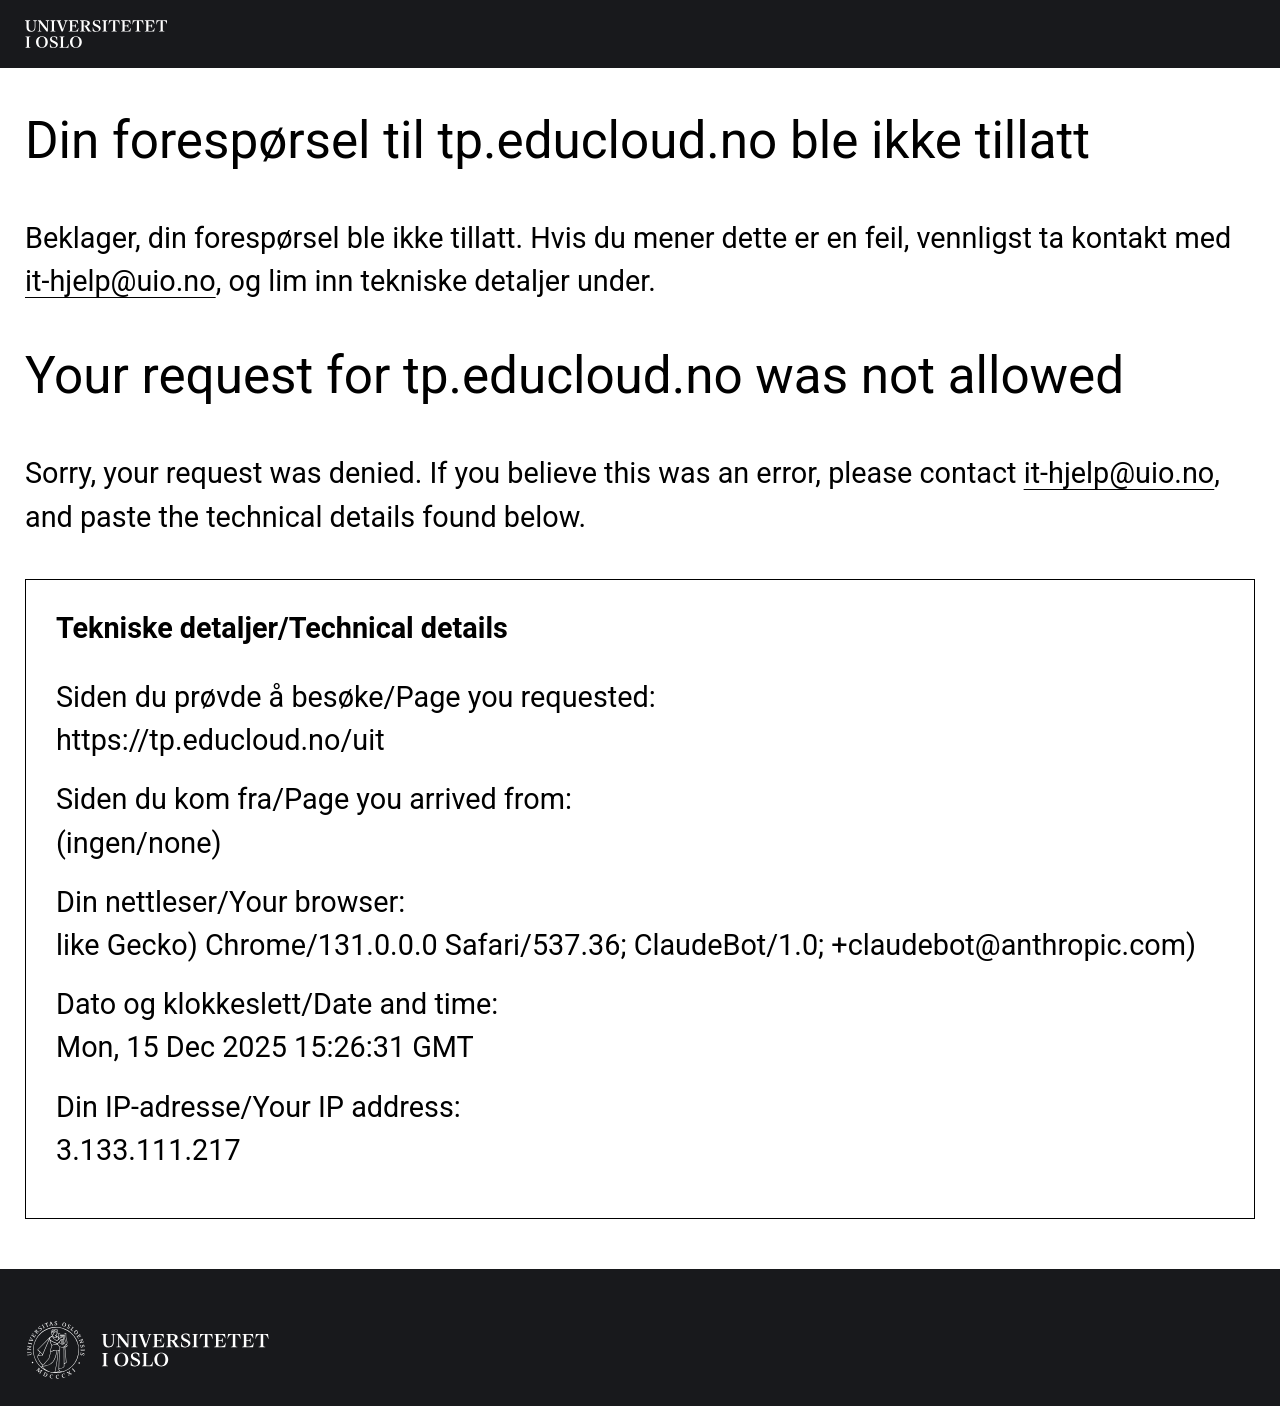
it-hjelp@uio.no (120, 281)
